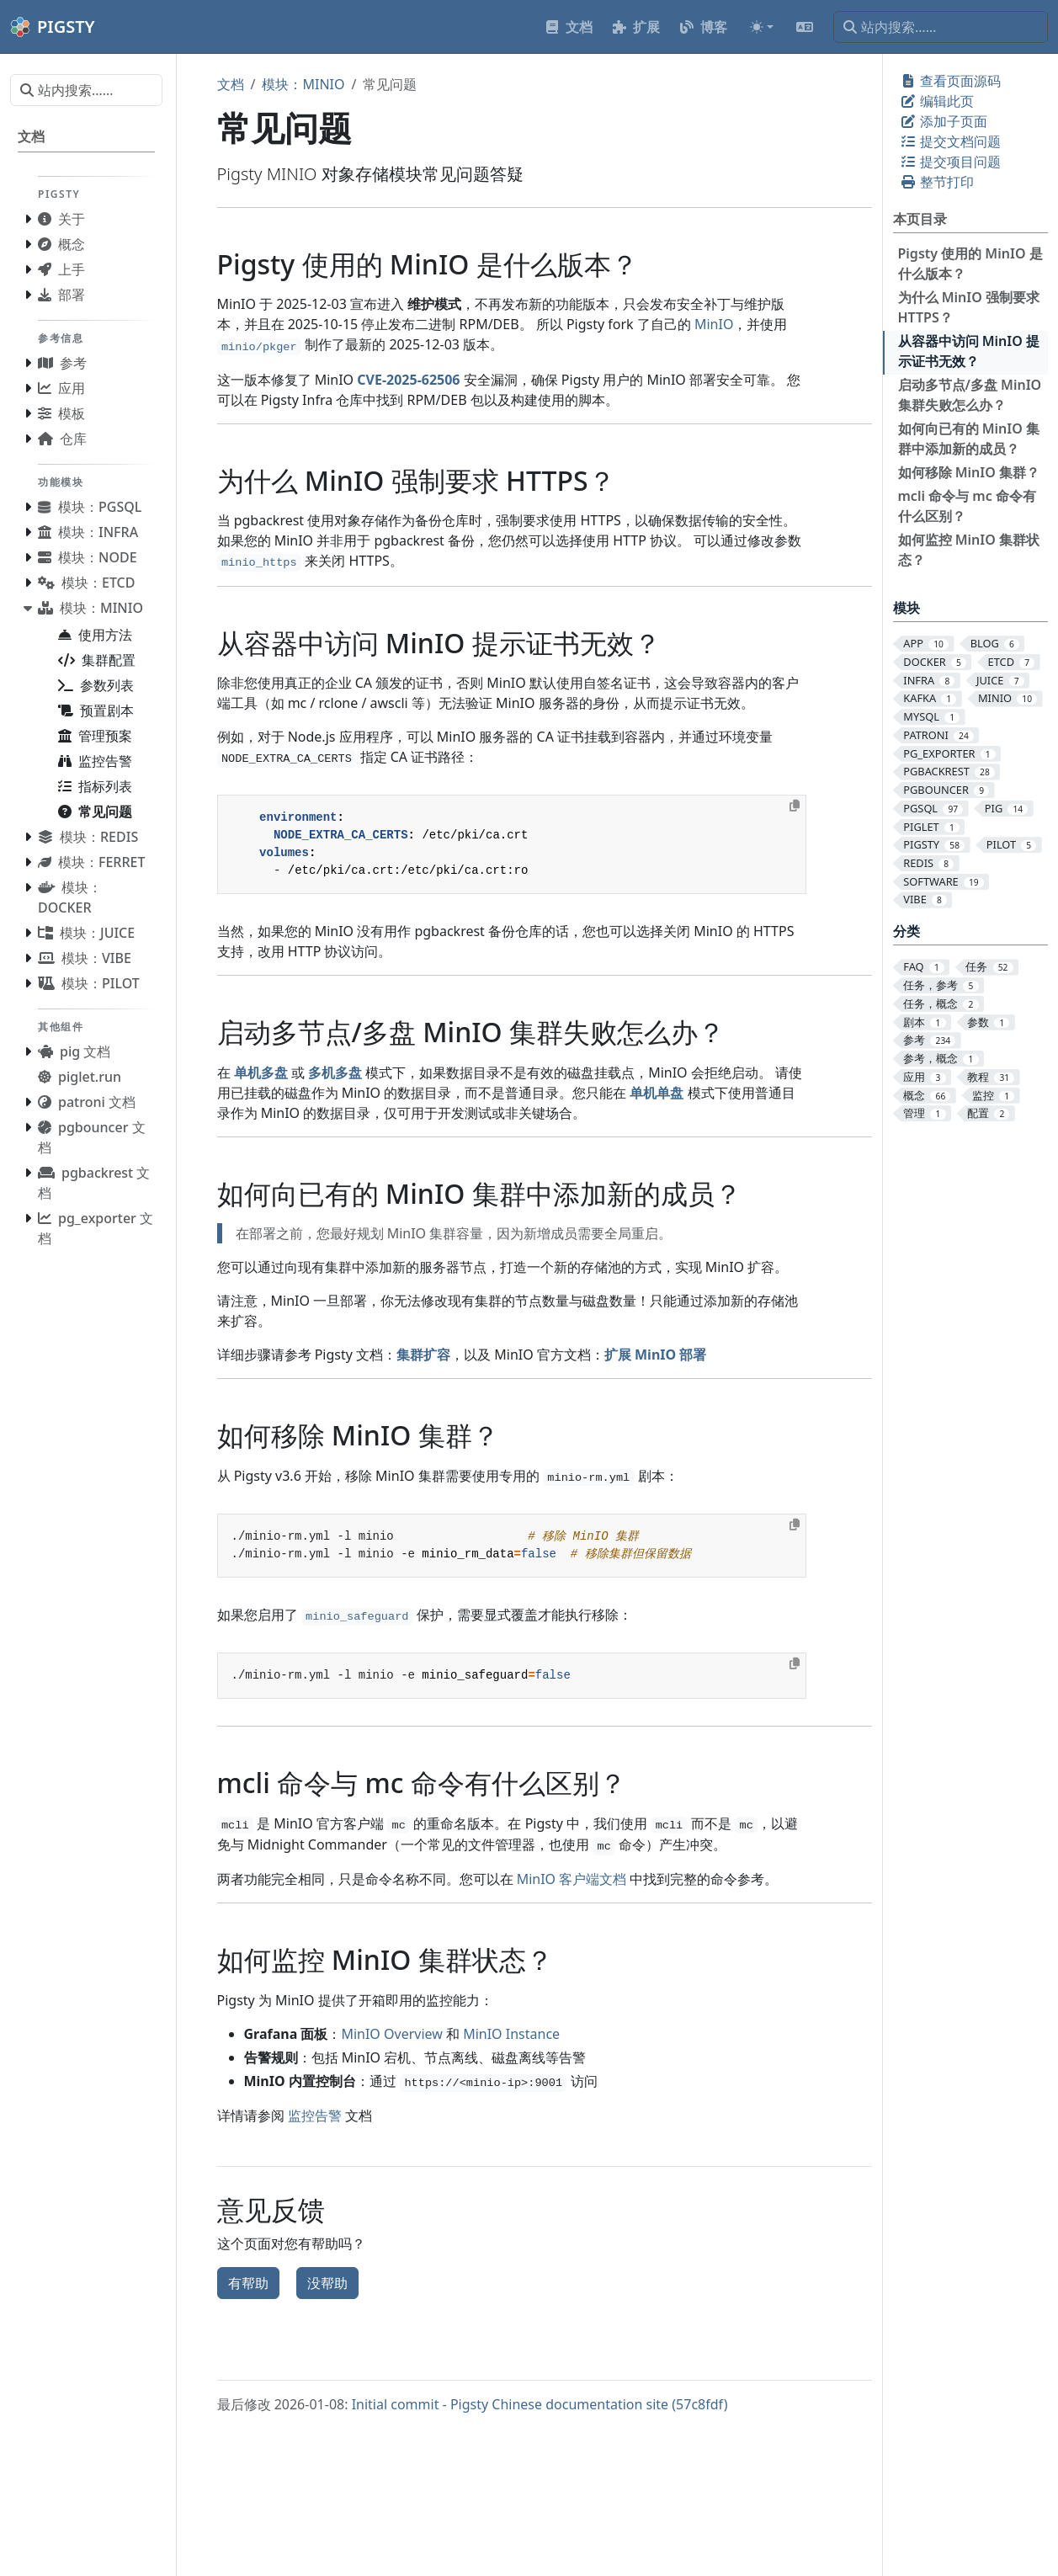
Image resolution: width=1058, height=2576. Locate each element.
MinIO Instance (511, 2034)
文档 (230, 84)
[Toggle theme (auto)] (761, 27)
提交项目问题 (950, 161)
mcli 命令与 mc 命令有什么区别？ (967, 506)
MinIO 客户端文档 (572, 1879)
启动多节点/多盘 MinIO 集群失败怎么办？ (970, 394)
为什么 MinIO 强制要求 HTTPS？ (968, 307)
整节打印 (937, 182)
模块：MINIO (303, 84)
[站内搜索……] (940, 27)
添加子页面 (943, 121)
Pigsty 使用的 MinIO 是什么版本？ (970, 263)
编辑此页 (937, 101)
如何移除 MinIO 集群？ (968, 472)
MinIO (713, 324)
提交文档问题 (950, 141)
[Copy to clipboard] (794, 805)
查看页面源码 (950, 81)
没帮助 (327, 2283)
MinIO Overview (391, 2034)
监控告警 (315, 2115)
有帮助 (248, 2283)
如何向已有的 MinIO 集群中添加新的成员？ (968, 438)
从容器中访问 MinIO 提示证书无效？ (968, 351)
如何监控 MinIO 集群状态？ (968, 549)
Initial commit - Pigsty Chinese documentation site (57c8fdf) (540, 2404)
